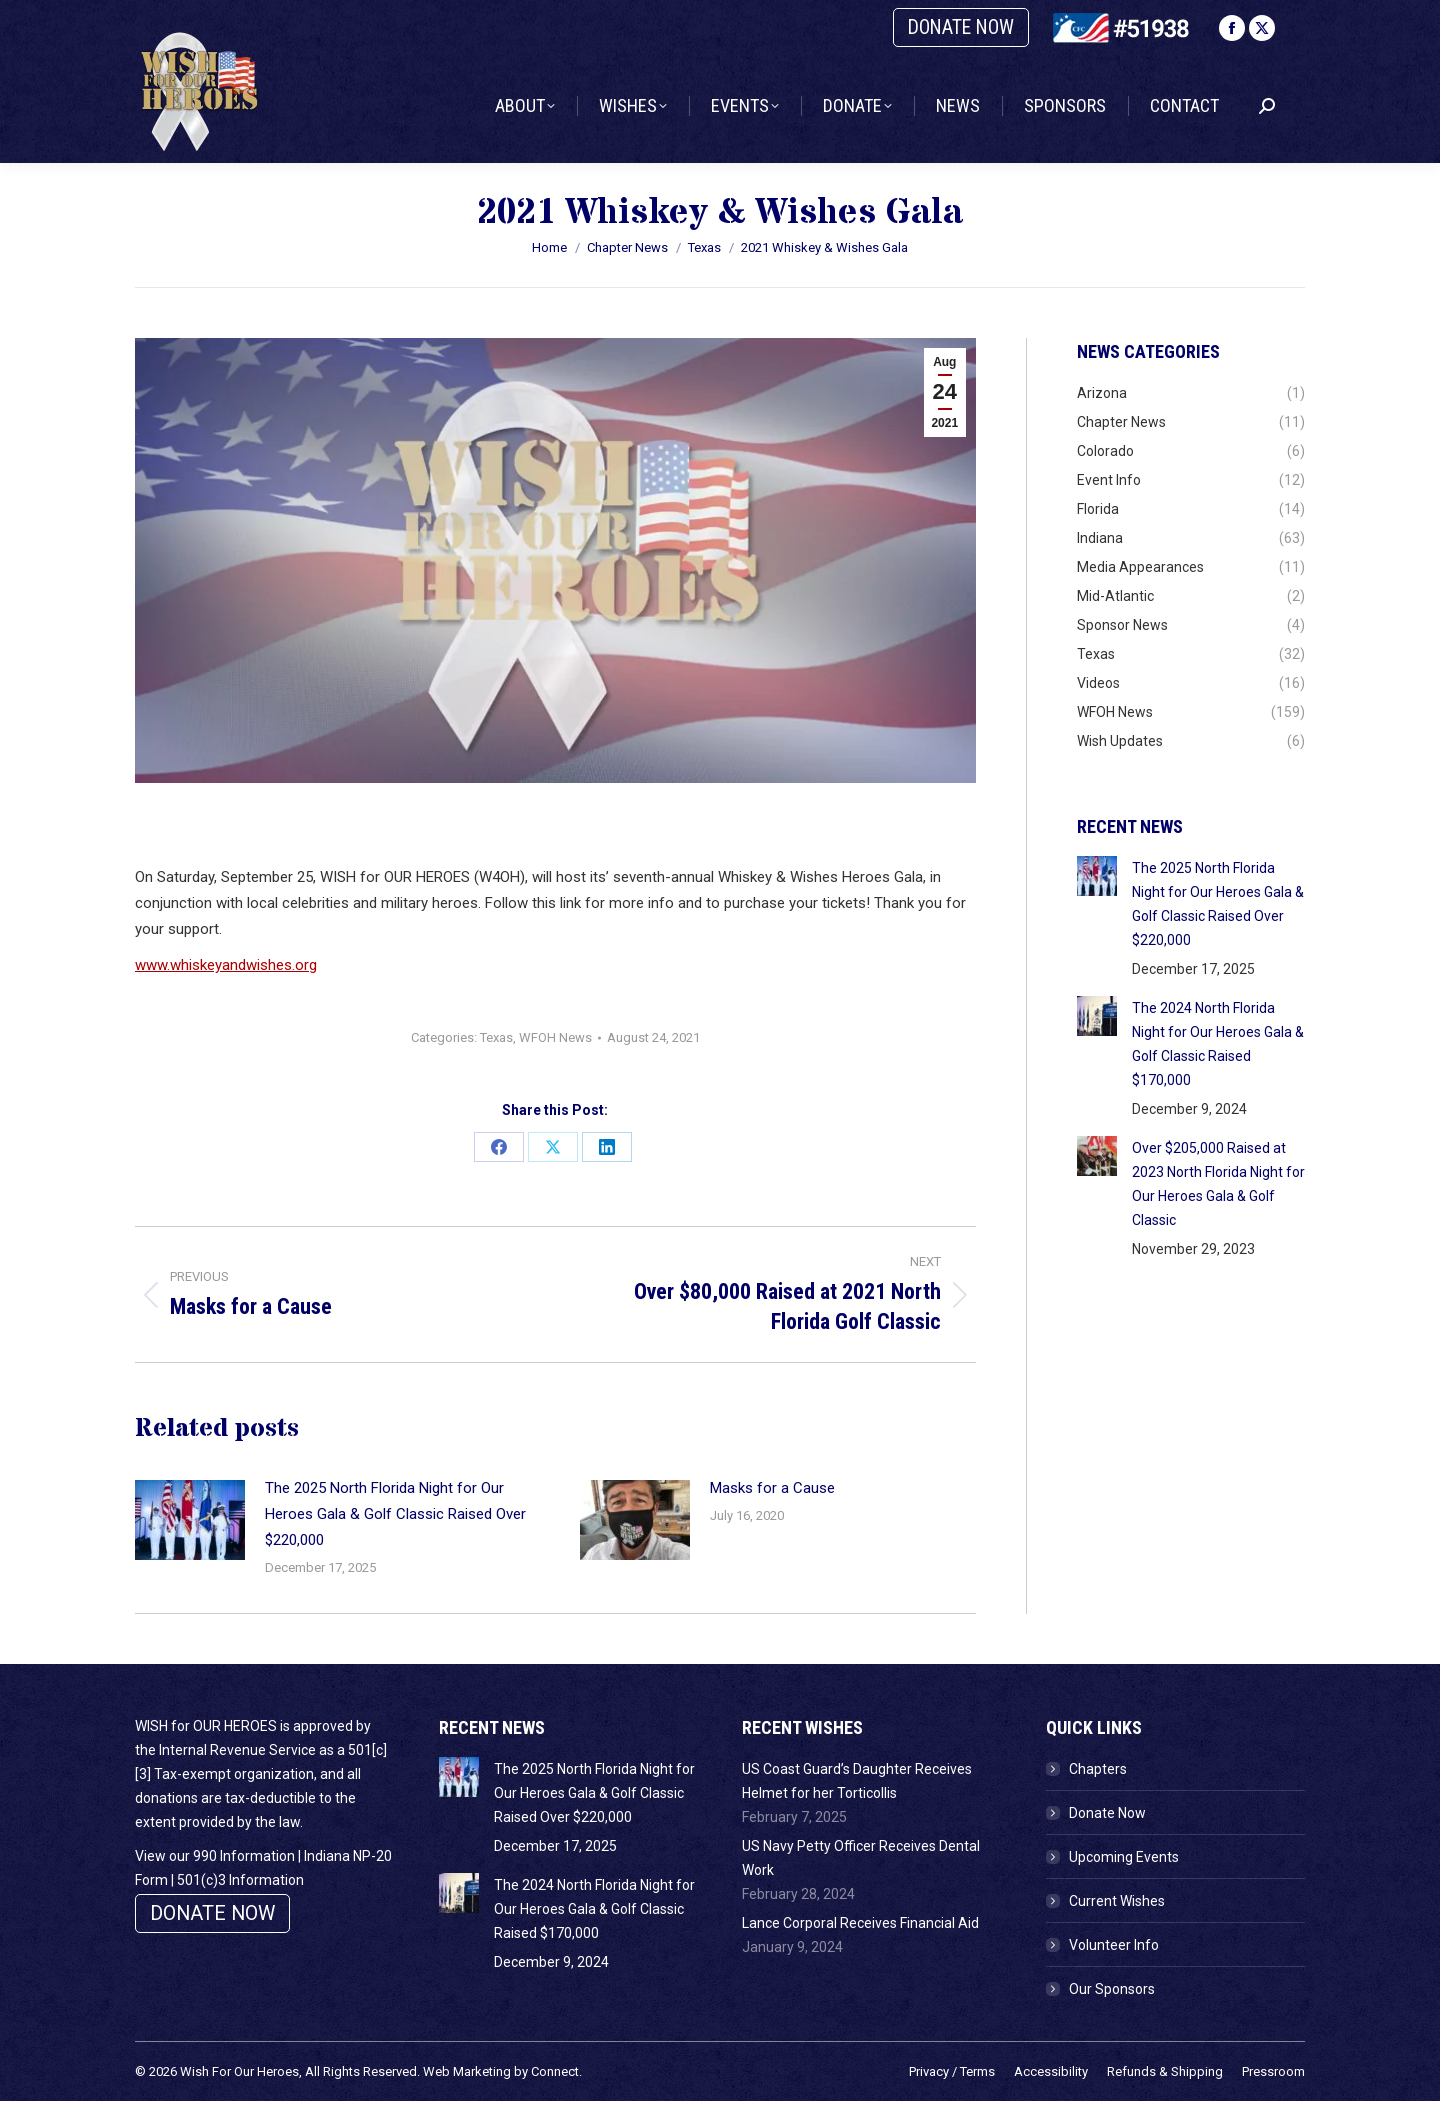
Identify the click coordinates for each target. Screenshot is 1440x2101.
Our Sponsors (1112, 1989)
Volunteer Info (1114, 1945)
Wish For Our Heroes (239, 2071)
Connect (555, 2071)
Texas (496, 1037)
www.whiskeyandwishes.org (226, 965)
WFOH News (555, 1037)
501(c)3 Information (240, 1880)
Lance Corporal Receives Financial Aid (860, 1923)
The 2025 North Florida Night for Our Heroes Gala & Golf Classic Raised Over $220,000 (395, 1514)
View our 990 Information (215, 1856)
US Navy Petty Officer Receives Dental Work (861, 1858)
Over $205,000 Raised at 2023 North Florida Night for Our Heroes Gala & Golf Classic (1218, 1184)
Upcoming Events (1124, 1857)
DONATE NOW (961, 27)
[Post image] (190, 1520)
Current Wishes (1117, 1901)
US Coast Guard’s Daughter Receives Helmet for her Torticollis (857, 1781)
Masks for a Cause (772, 1488)
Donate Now (1107, 1813)
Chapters (1098, 1769)
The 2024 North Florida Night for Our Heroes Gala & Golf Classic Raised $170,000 (1218, 1044)
